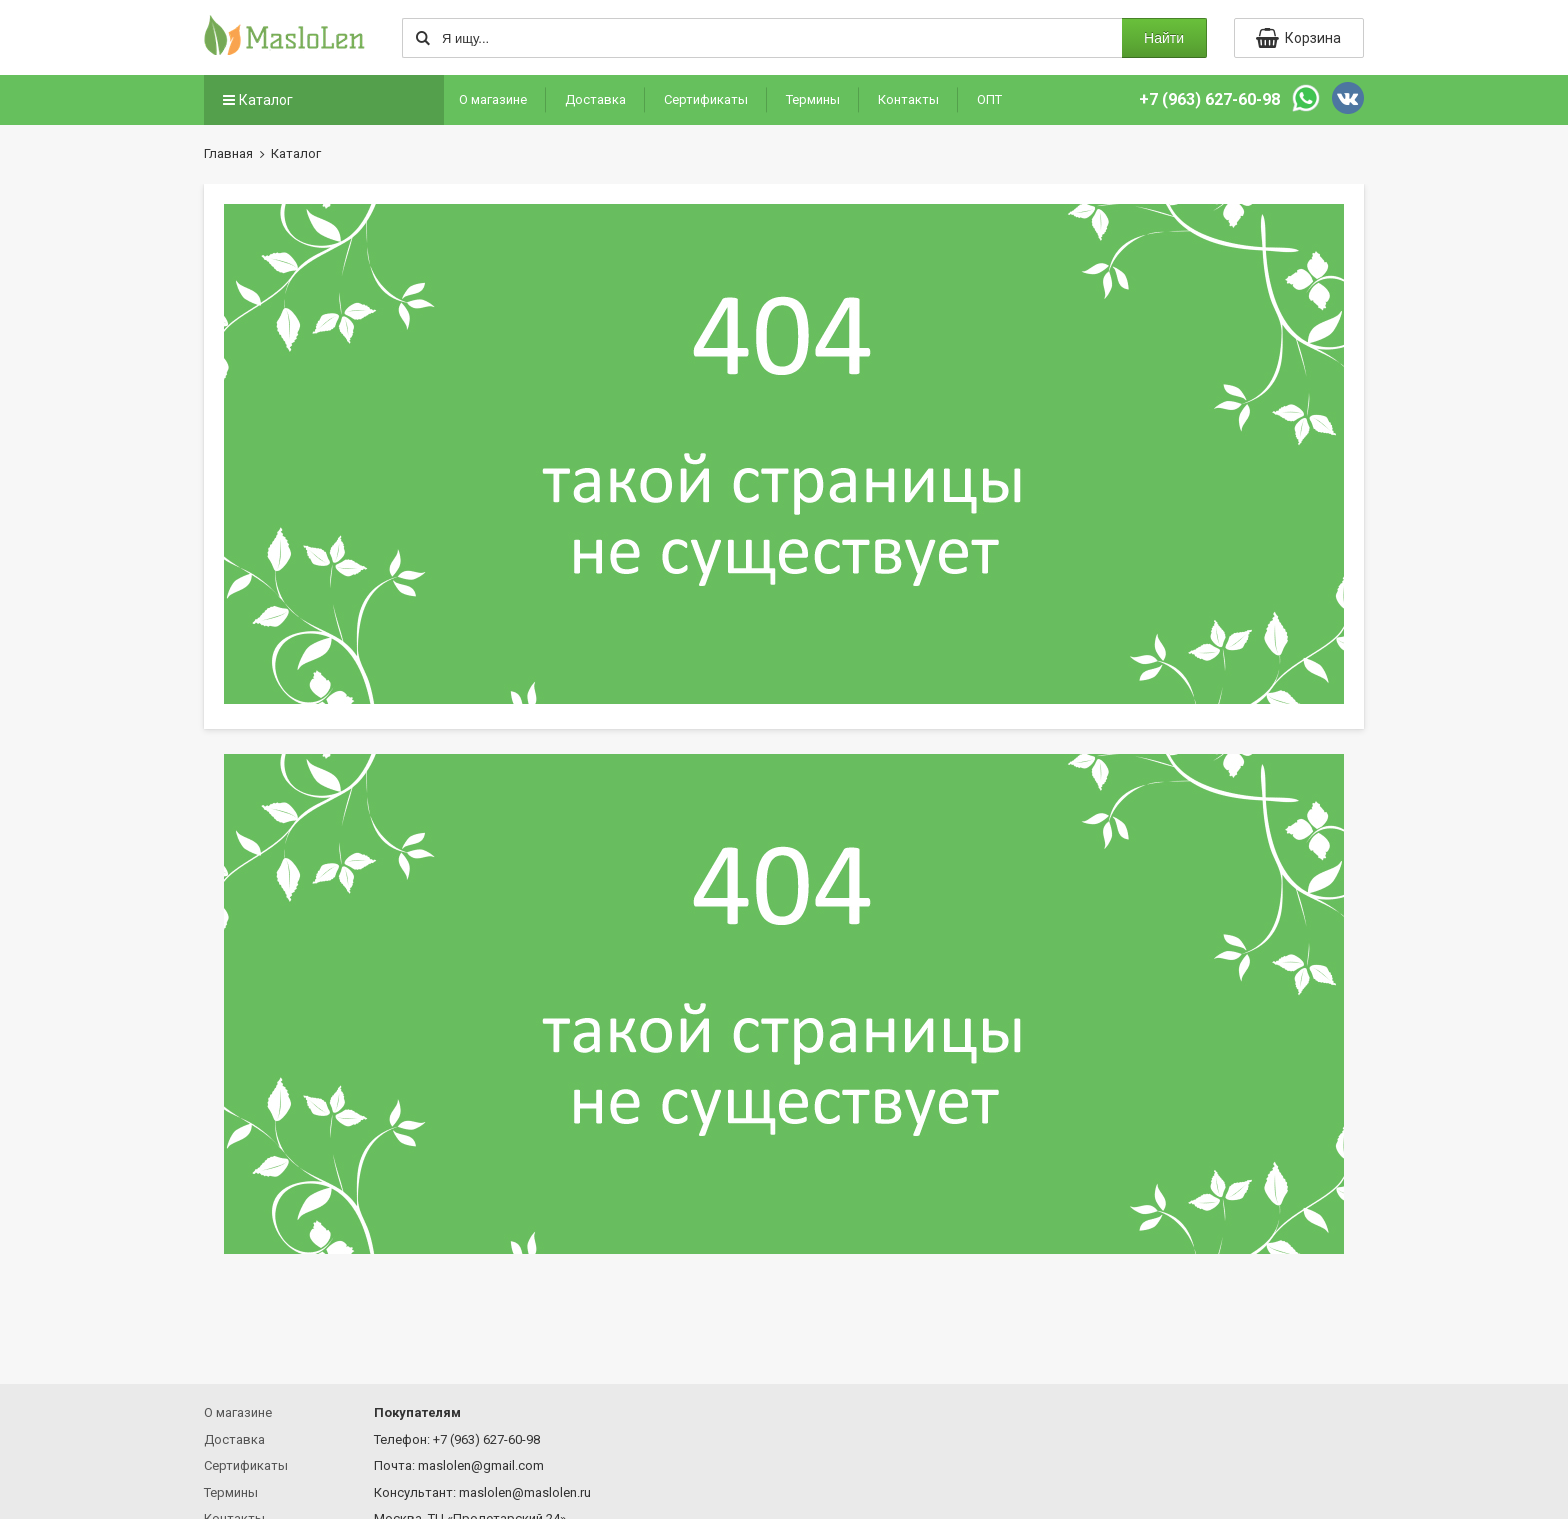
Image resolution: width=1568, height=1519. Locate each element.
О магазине (493, 99)
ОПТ (989, 99)
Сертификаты (706, 99)
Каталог (256, 100)
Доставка (595, 99)
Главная (228, 153)
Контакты (908, 99)
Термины (813, 99)
